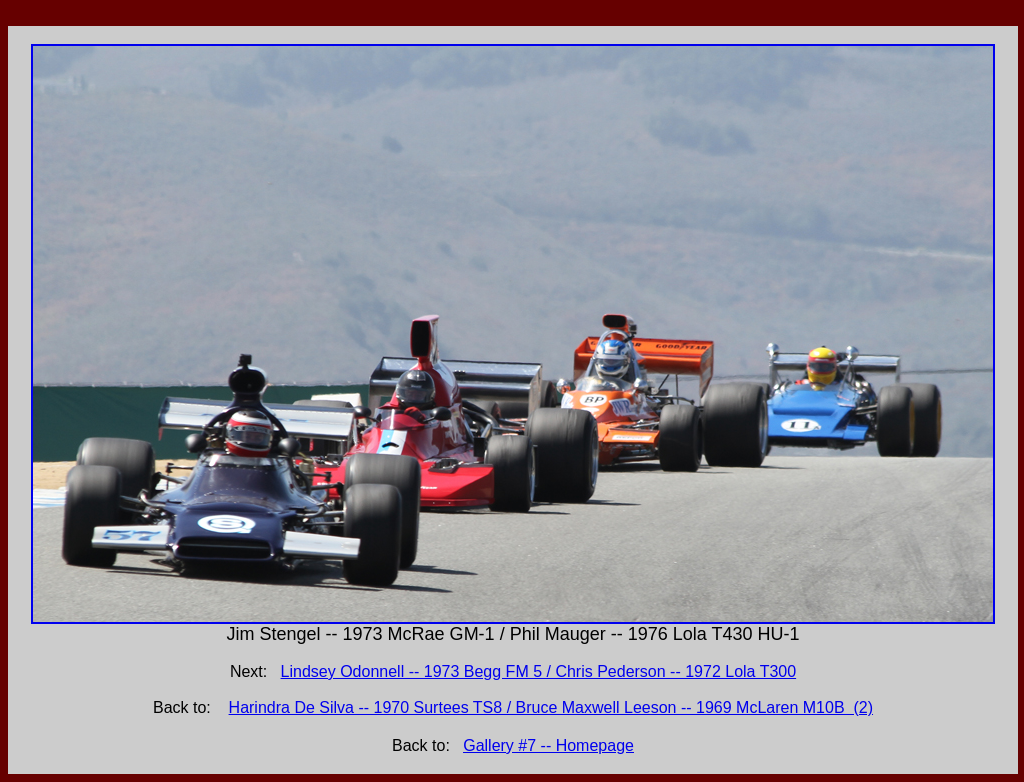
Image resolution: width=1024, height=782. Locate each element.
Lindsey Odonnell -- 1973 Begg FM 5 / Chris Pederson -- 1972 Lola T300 (539, 671)
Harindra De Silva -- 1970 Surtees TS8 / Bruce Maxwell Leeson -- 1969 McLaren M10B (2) (551, 707)
